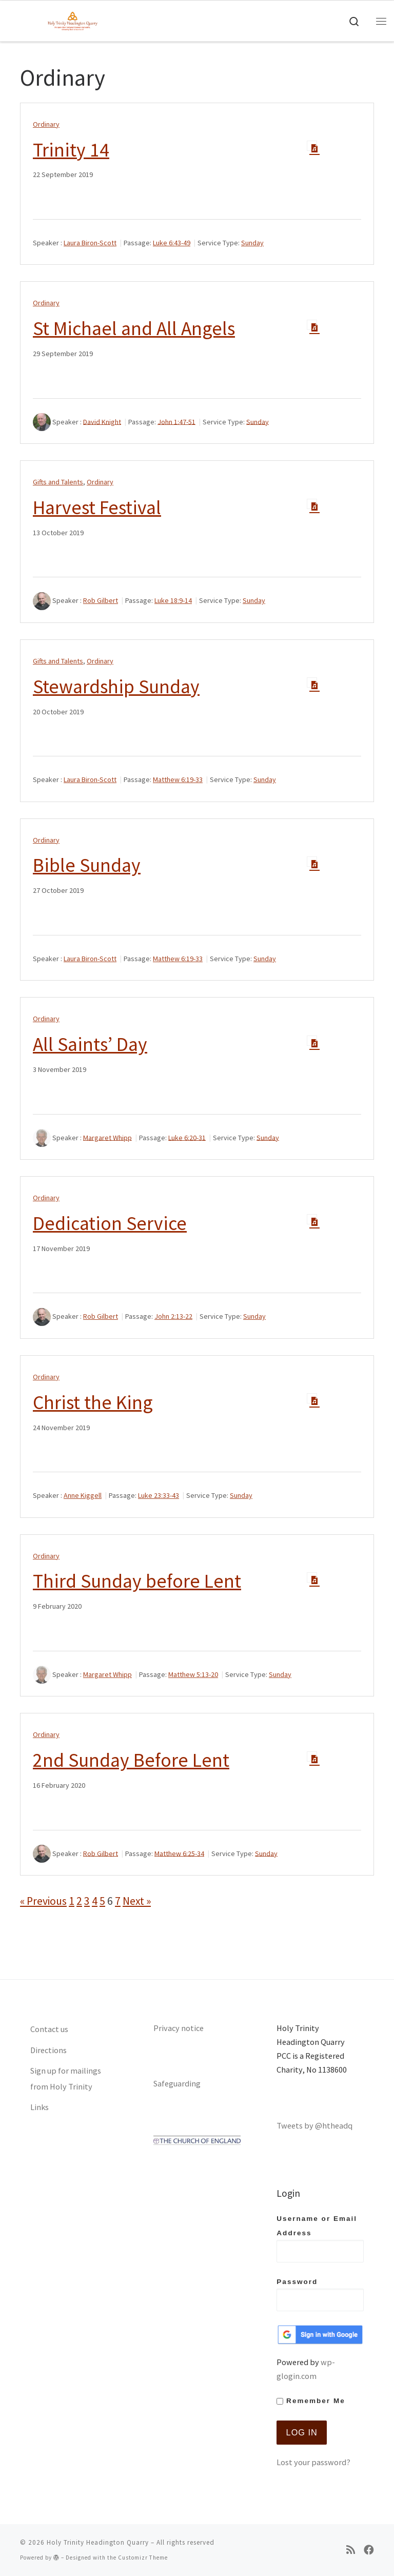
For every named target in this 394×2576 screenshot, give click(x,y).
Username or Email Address (320, 2238)
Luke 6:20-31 (187, 1137)
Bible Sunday (87, 865)
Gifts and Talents (58, 481)
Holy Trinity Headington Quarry (98, 2542)
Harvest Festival (97, 507)
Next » (137, 1901)
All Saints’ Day (90, 1044)
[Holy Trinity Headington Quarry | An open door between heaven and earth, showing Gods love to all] (72, 19)
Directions (48, 2050)
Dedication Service (110, 1223)
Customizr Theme (143, 2557)
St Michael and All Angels (134, 328)
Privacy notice (178, 2028)
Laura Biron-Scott (90, 242)
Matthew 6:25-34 (179, 1853)
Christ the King (93, 1402)
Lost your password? (313, 2462)
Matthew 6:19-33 (178, 779)
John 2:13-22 (173, 1316)
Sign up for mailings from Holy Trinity (65, 2078)
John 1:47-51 (176, 421)
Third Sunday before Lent (137, 1581)
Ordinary (46, 124)
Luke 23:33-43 (158, 1495)
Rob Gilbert (100, 600)
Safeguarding (177, 2083)
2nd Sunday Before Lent (131, 1760)
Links (39, 2107)
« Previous (43, 1901)
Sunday (252, 242)
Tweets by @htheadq (314, 2125)
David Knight (102, 421)
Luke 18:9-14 (173, 600)
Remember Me (311, 2401)
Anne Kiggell (83, 1495)
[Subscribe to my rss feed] (350, 2550)
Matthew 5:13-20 (193, 1674)
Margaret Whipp (107, 1137)
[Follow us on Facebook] (369, 2550)
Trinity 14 (71, 150)
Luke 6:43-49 (171, 242)
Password (320, 2294)
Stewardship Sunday (116, 686)
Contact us (49, 2029)
